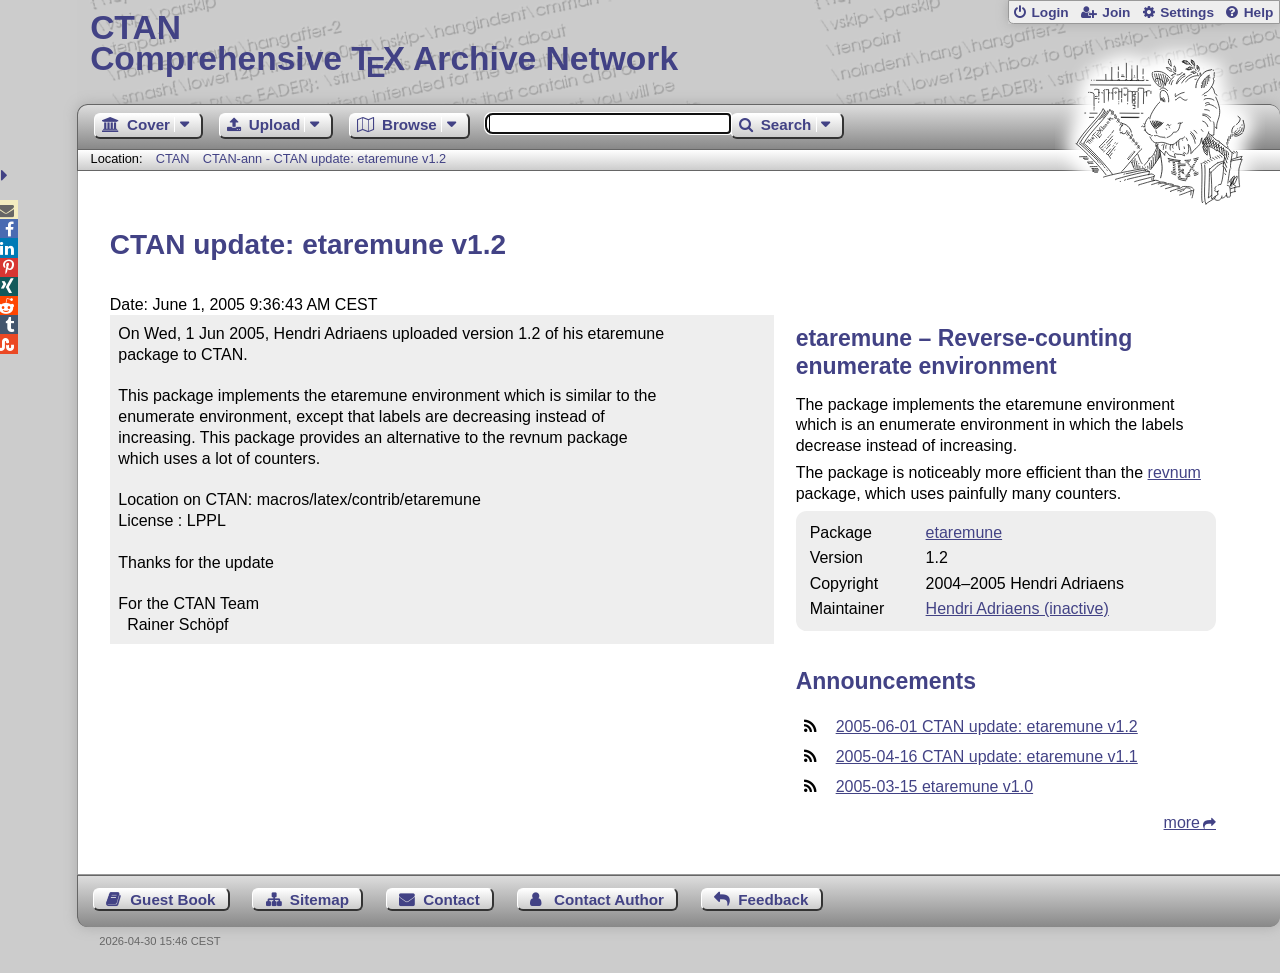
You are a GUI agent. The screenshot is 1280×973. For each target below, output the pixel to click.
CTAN (173, 158)
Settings (1187, 12)
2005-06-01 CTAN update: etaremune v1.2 (987, 726)
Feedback (773, 899)
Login (1049, 12)
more (1182, 822)
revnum (1174, 472)
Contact (451, 899)
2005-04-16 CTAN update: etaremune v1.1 (987, 756)
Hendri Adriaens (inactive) (1017, 608)
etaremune (964, 532)
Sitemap (319, 899)
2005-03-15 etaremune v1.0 (934, 786)
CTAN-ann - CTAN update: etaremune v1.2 (324, 158)
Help (1259, 12)
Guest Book (172, 899)
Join (1116, 12)
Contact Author (609, 899)
